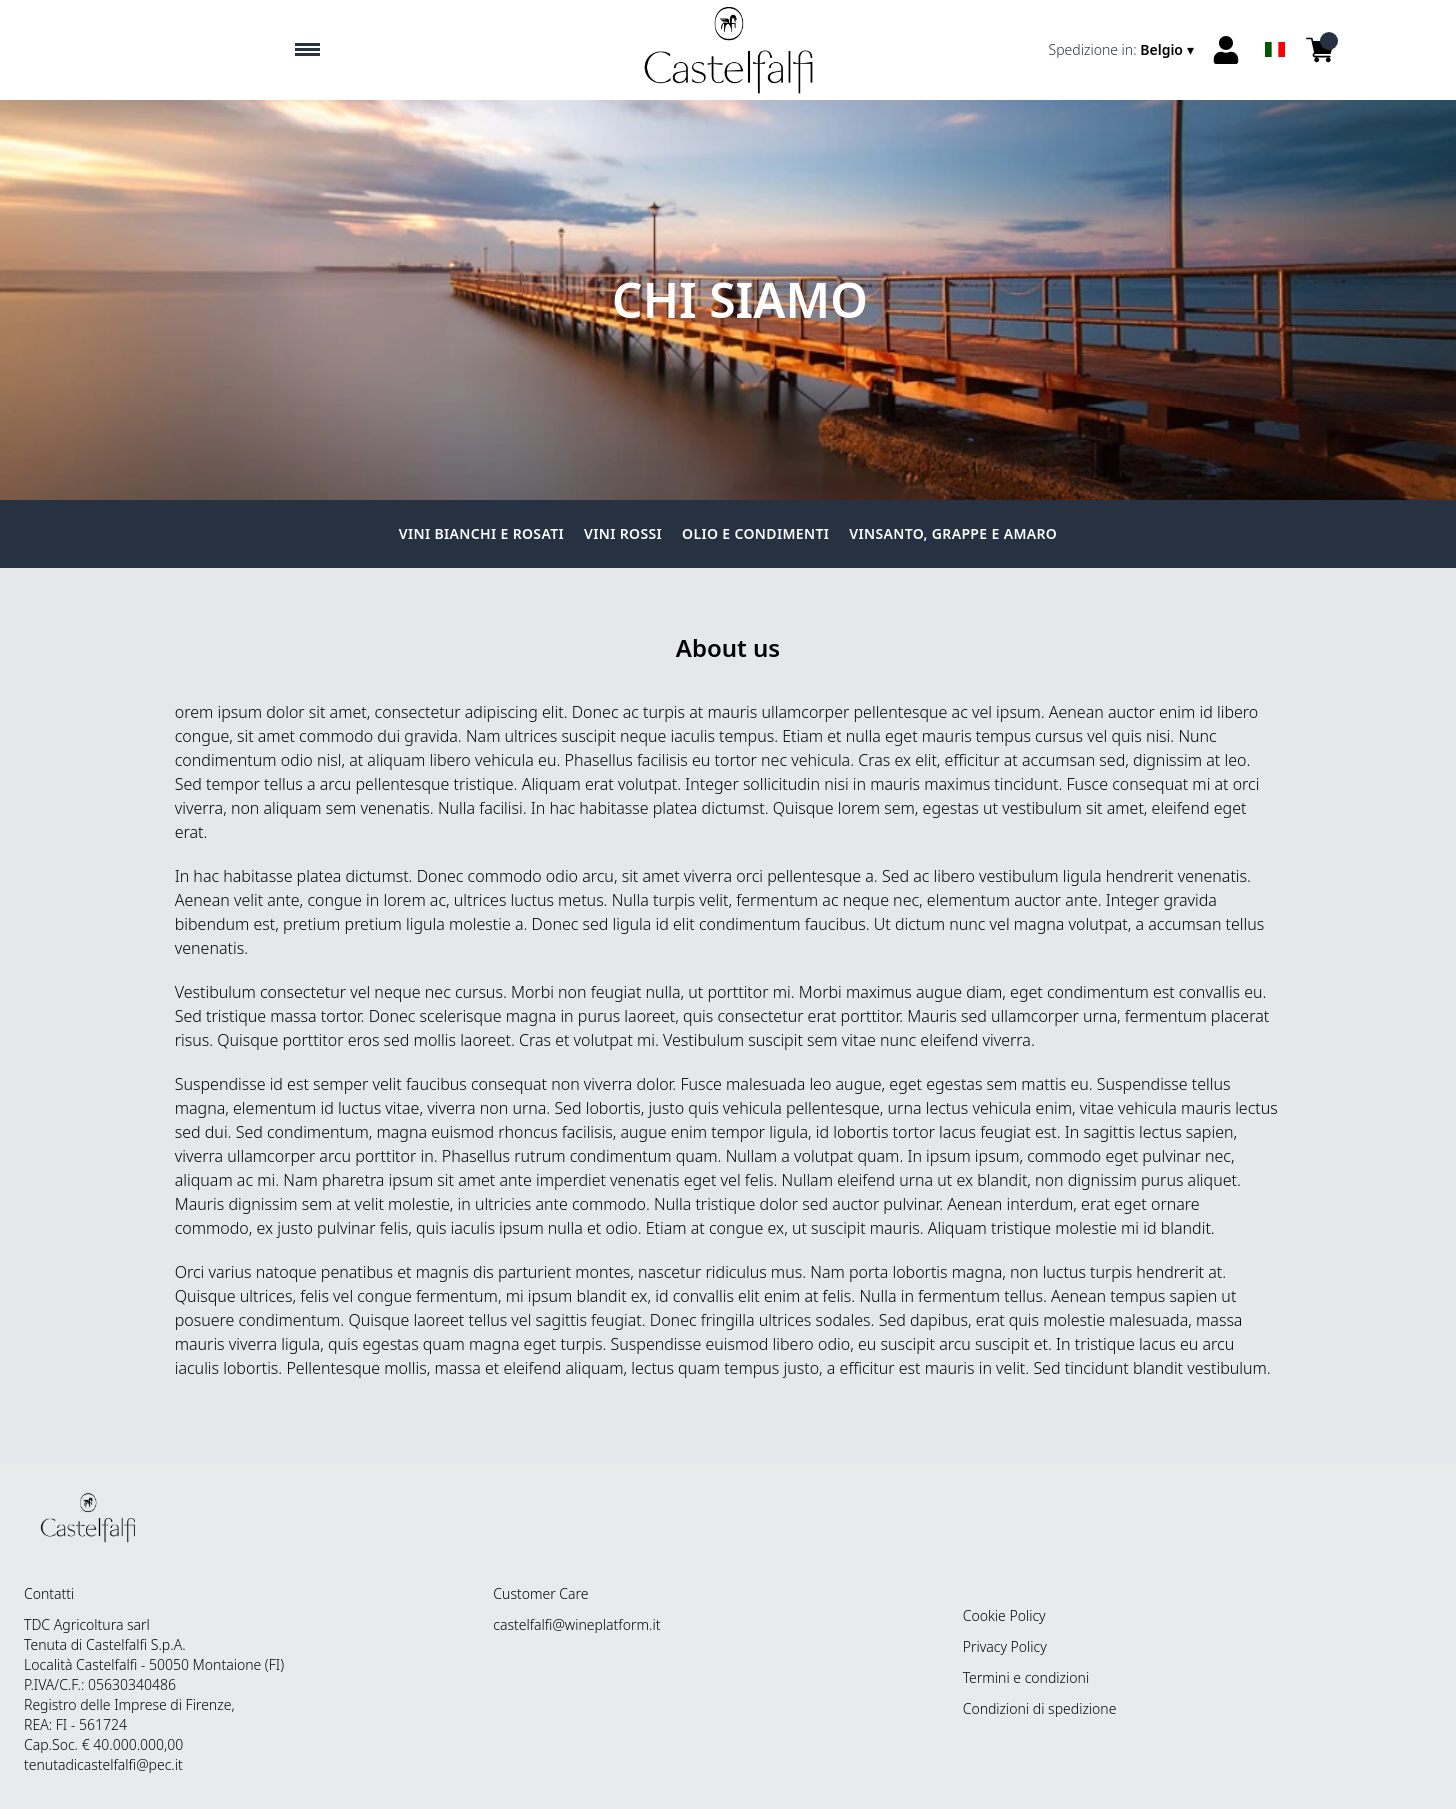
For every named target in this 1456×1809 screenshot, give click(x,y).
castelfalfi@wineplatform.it (576, 1624)
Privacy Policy (1005, 1646)
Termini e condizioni (1026, 1677)
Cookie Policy (1004, 1615)
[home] (728, 50)
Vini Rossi (623, 533)
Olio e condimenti (755, 533)
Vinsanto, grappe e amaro (953, 533)
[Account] (1226, 50)
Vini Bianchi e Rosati (481, 533)
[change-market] (1123, 50)
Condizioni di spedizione (1040, 1708)
